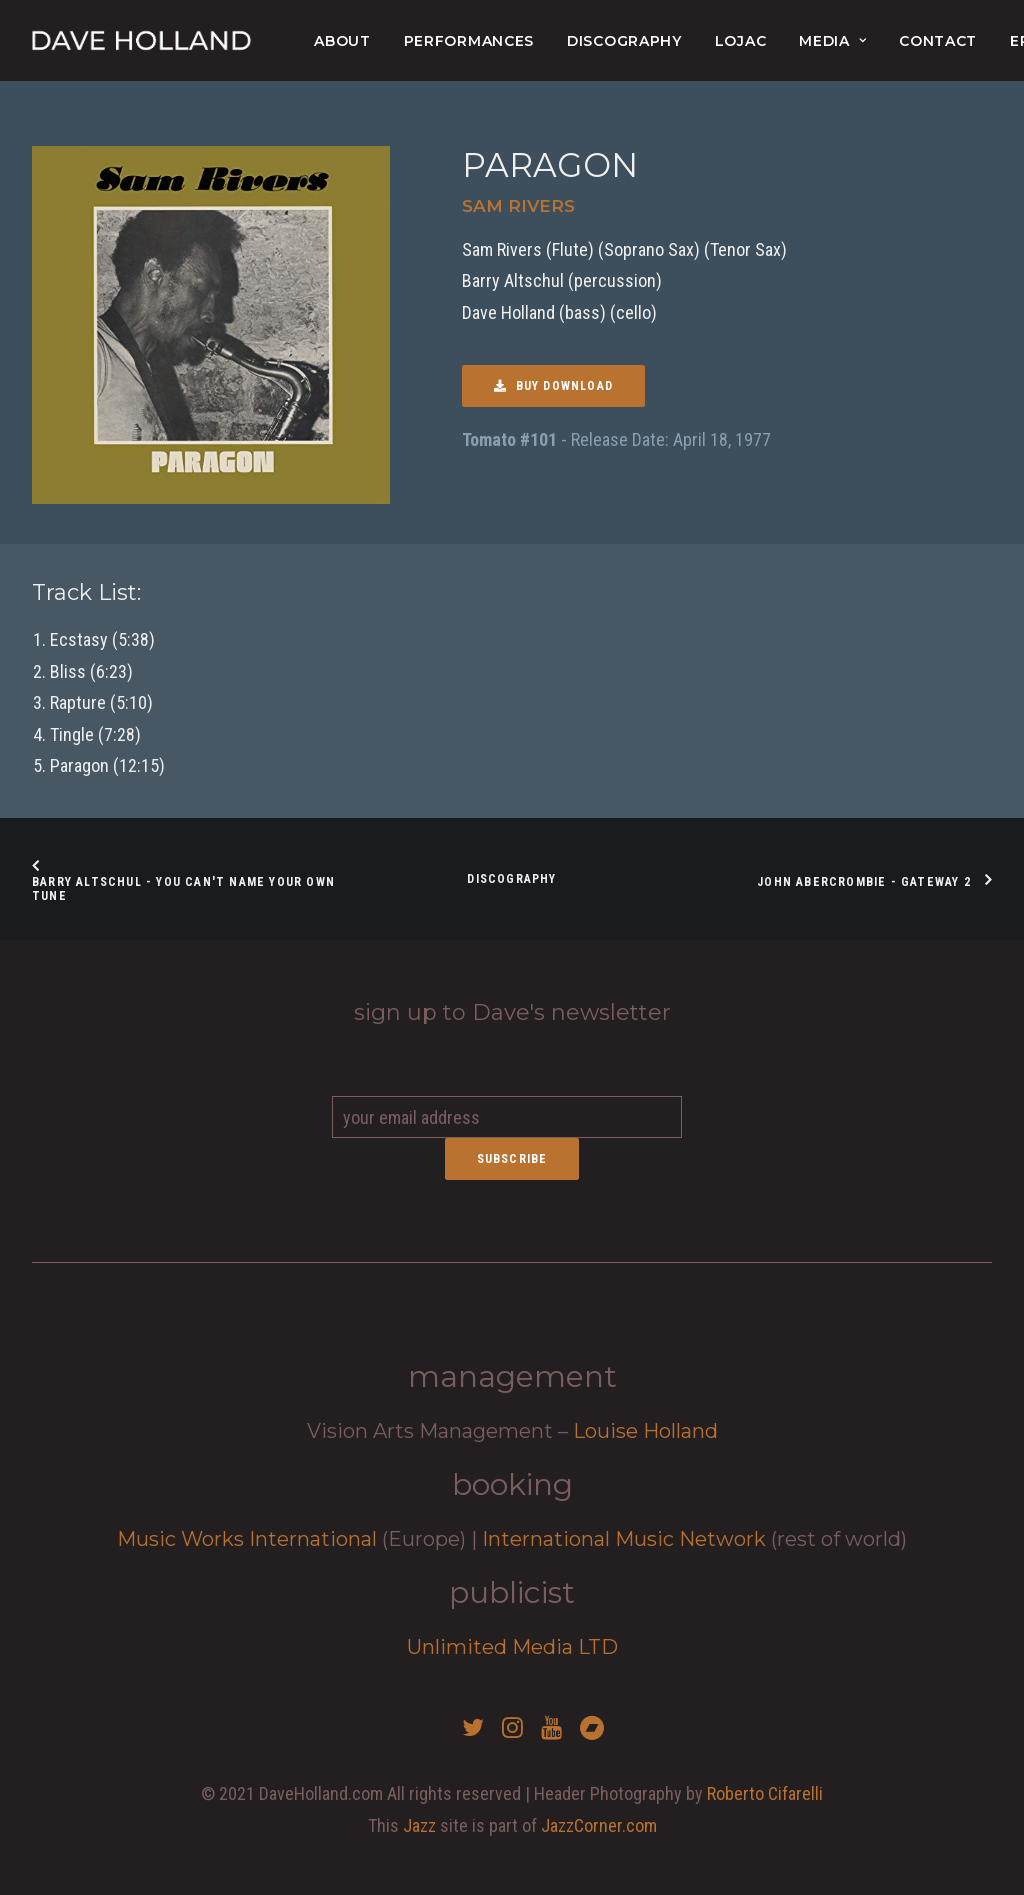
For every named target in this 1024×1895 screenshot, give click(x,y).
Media (832, 41)
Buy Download (553, 386)
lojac (741, 41)
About (342, 41)
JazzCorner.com (599, 1825)
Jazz (419, 1825)
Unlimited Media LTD (512, 1647)
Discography (624, 41)
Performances (469, 41)
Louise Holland (645, 1431)
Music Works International (247, 1539)
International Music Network (624, 1539)
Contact (938, 41)
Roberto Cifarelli (765, 1793)
